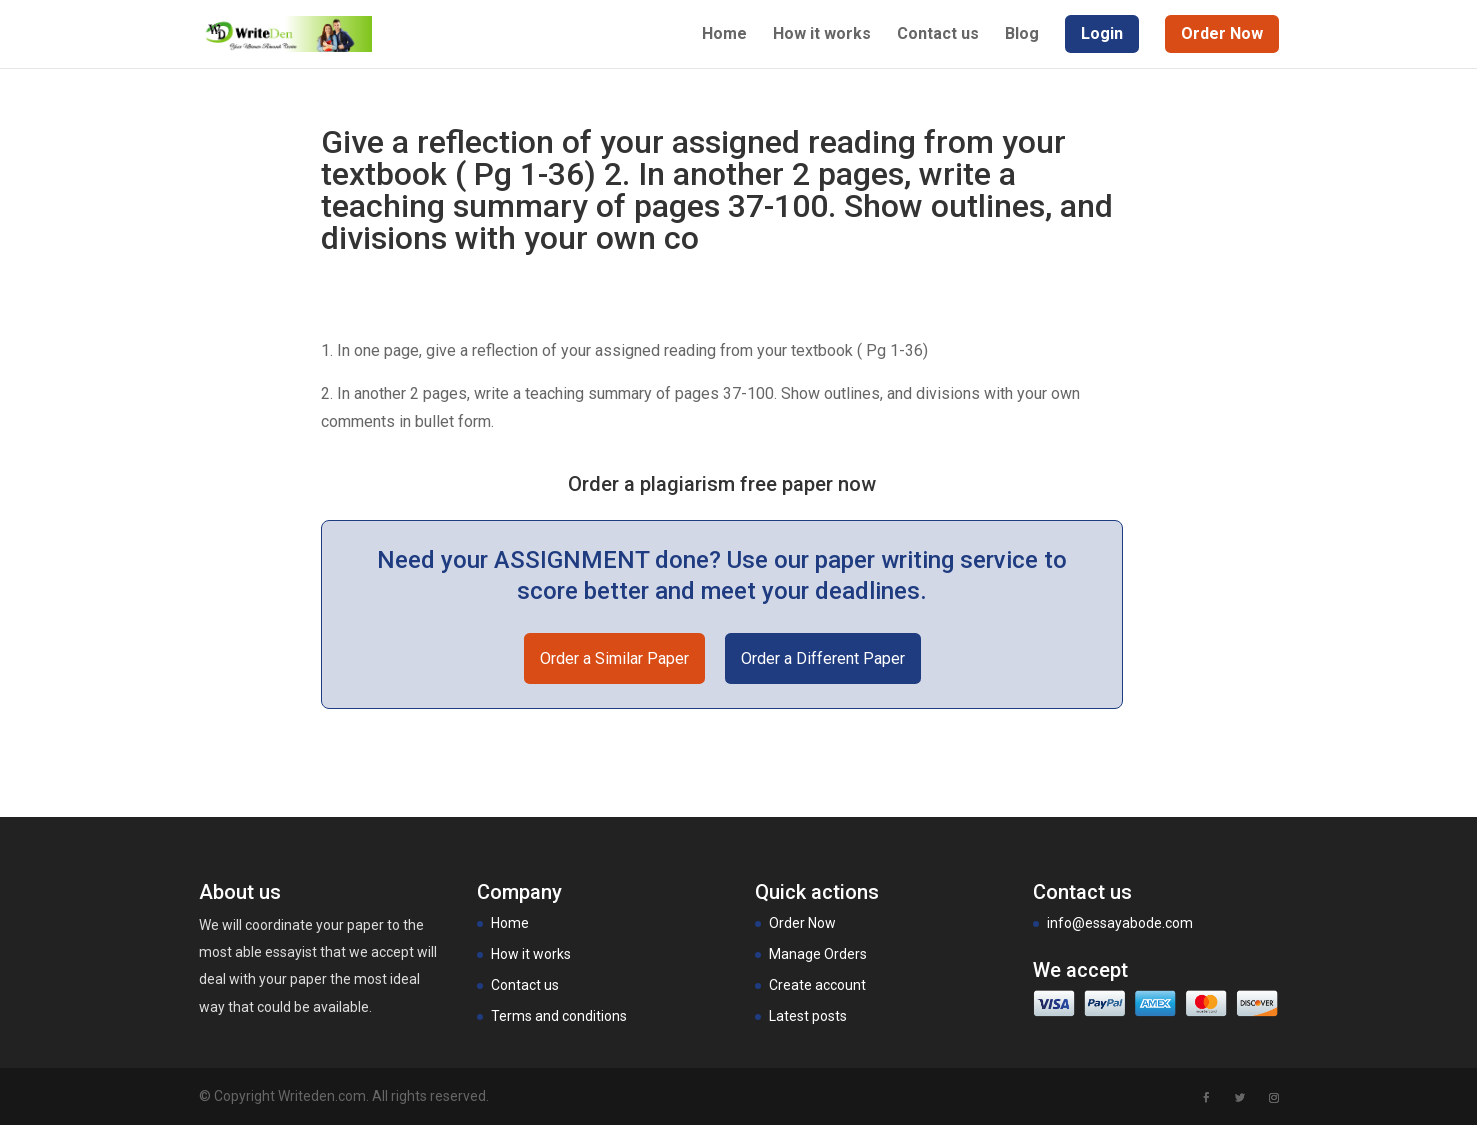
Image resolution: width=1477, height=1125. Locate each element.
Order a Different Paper (823, 658)
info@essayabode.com (1120, 923)
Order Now (802, 923)
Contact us (938, 35)
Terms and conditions (559, 1016)
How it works (822, 35)
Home (724, 35)
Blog (1022, 35)
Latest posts (808, 1016)
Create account (817, 985)
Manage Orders (818, 954)
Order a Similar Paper (614, 658)
